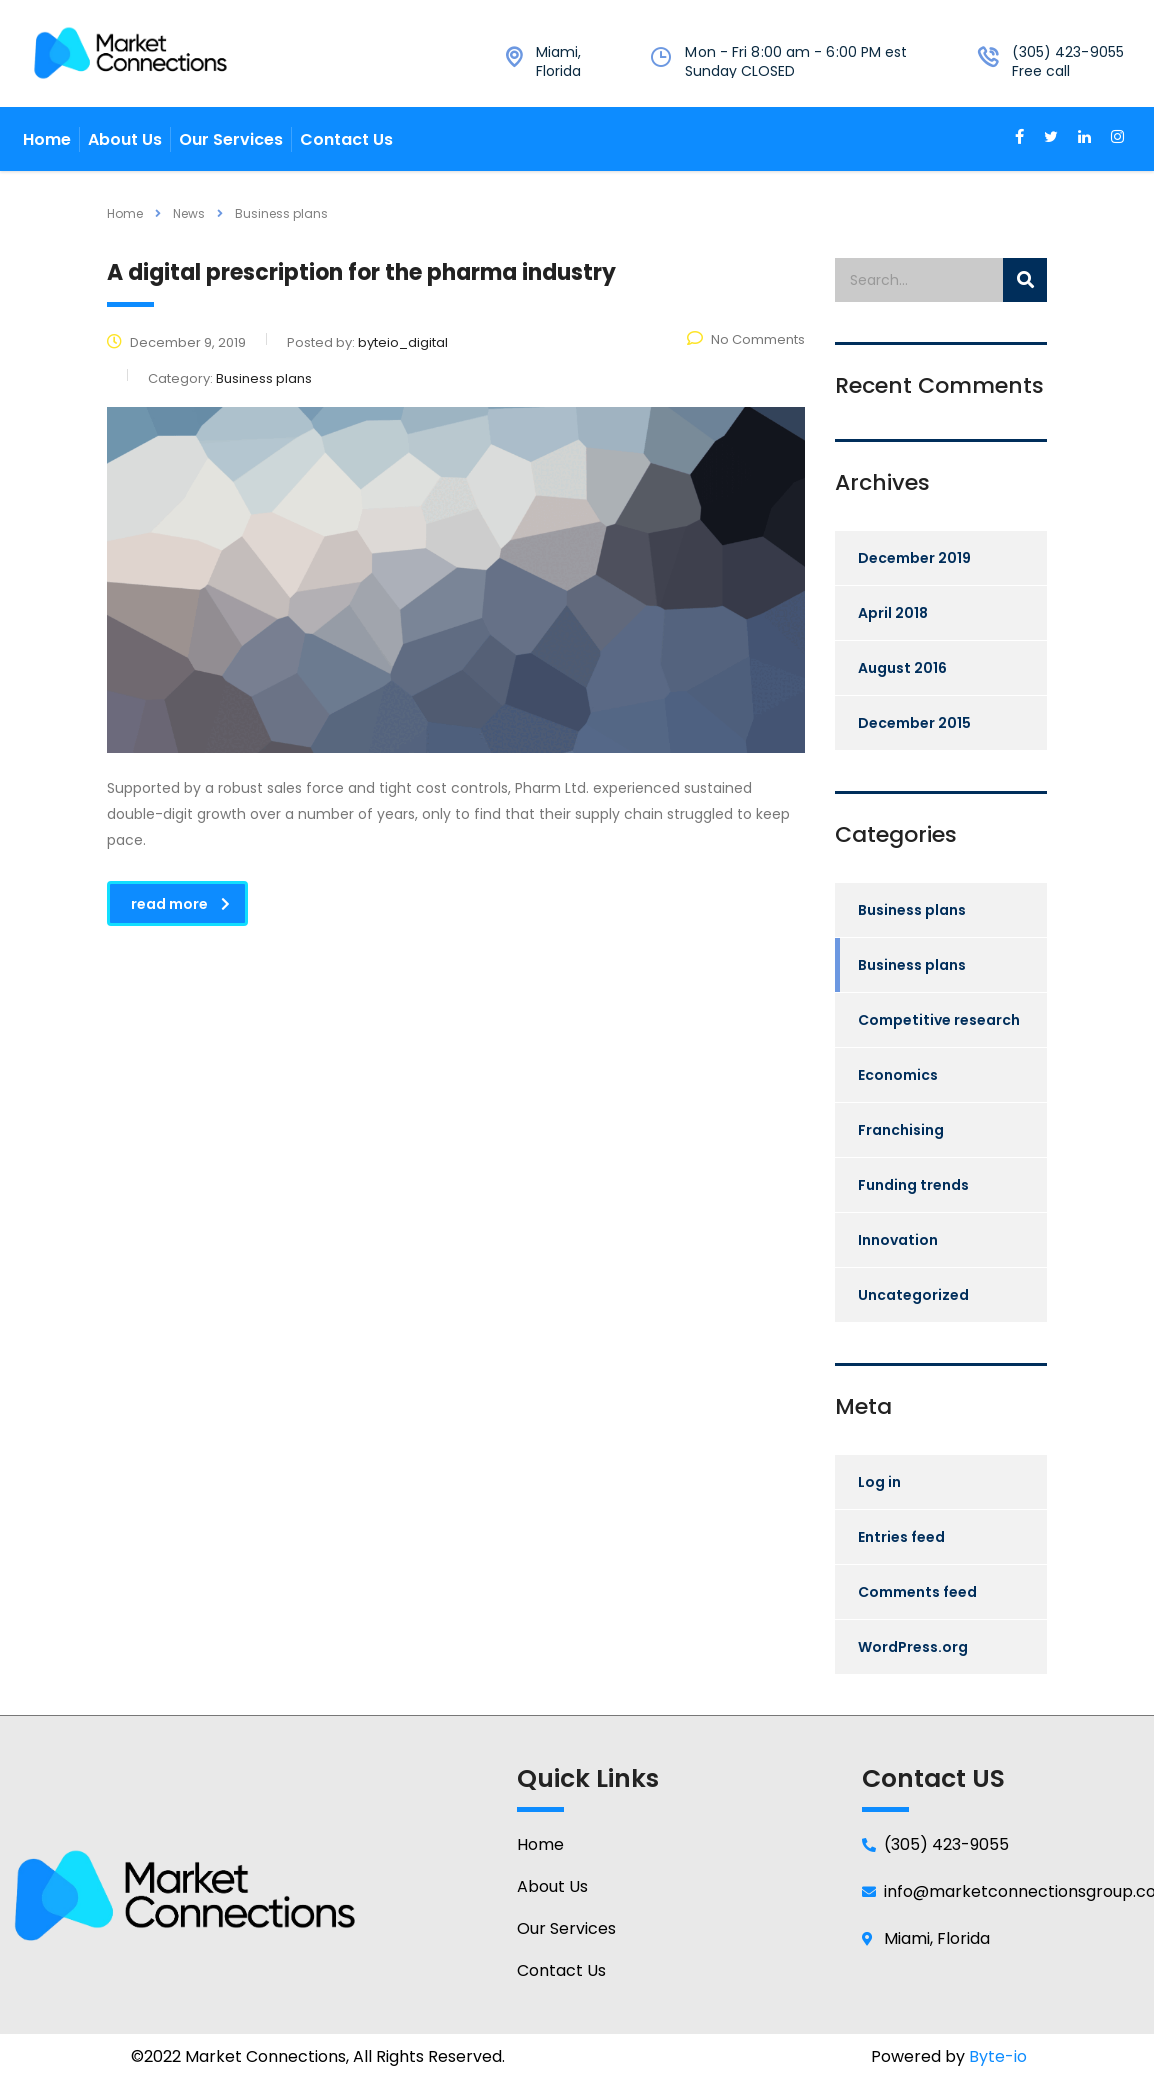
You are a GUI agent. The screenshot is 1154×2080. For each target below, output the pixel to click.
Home (47, 139)
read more (180, 904)
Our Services (231, 139)
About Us (125, 139)
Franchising (901, 1130)
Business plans (912, 910)
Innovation (898, 1240)
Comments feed (917, 1592)
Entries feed (901, 1537)
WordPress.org (913, 1647)
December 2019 (914, 558)
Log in (879, 1482)
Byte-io (998, 2056)
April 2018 (893, 613)
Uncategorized (913, 1295)
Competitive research (939, 1020)
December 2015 (914, 723)
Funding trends (913, 1185)
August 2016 (902, 668)
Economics (898, 1075)
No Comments (746, 339)
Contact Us (346, 139)
